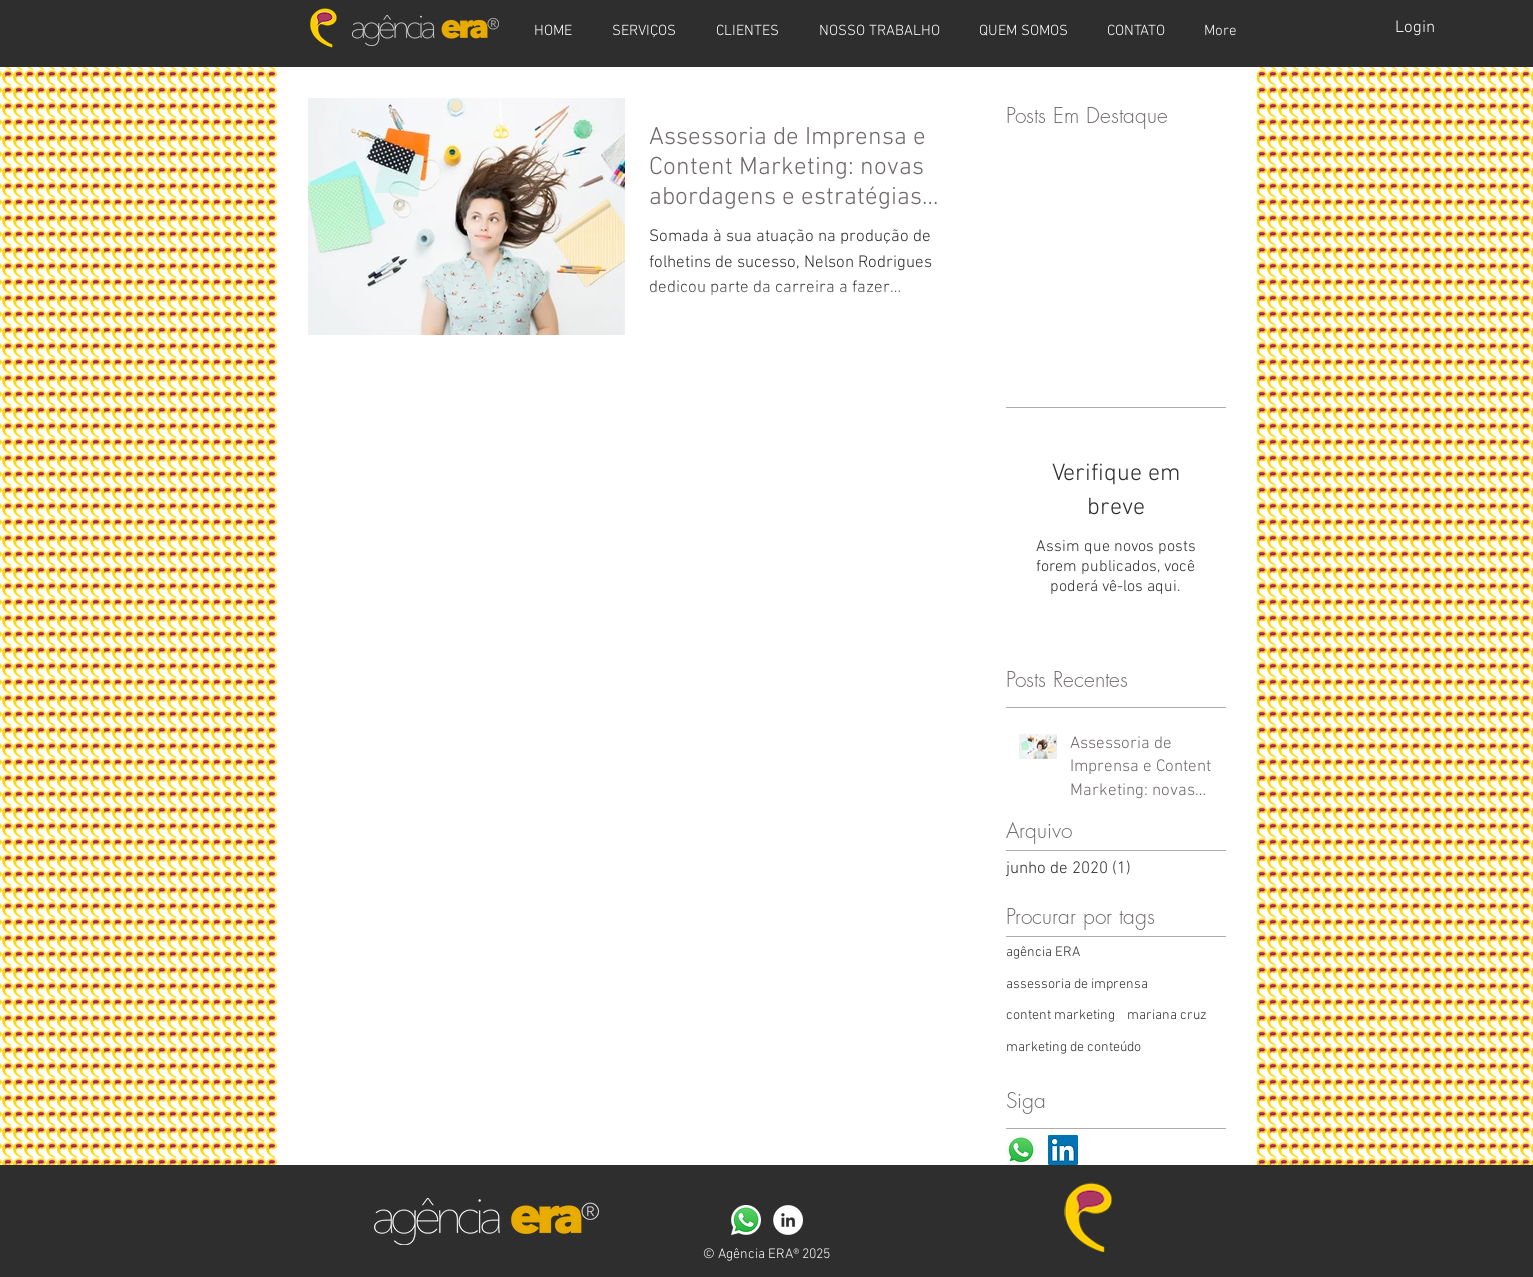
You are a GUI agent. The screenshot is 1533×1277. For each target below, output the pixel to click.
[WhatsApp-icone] (1021, 1150)
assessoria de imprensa (1077, 984)
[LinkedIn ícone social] (1063, 1150)
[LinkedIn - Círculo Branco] (788, 1220)
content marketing (1060, 1015)
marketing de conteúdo (1073, 1047)
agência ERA (1043, 952)
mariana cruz (1167, 1015)
